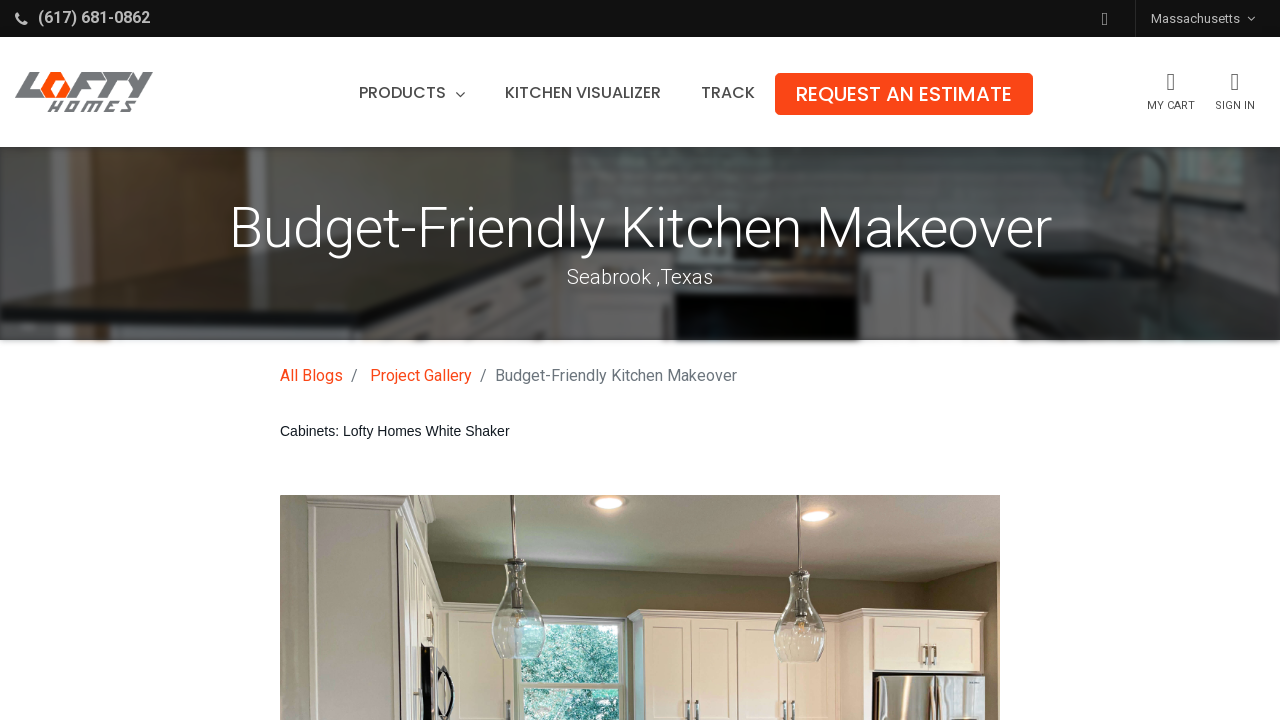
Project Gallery (421, 375)
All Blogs (311, 375)
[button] (1105, 18)
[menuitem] (583, 93)
